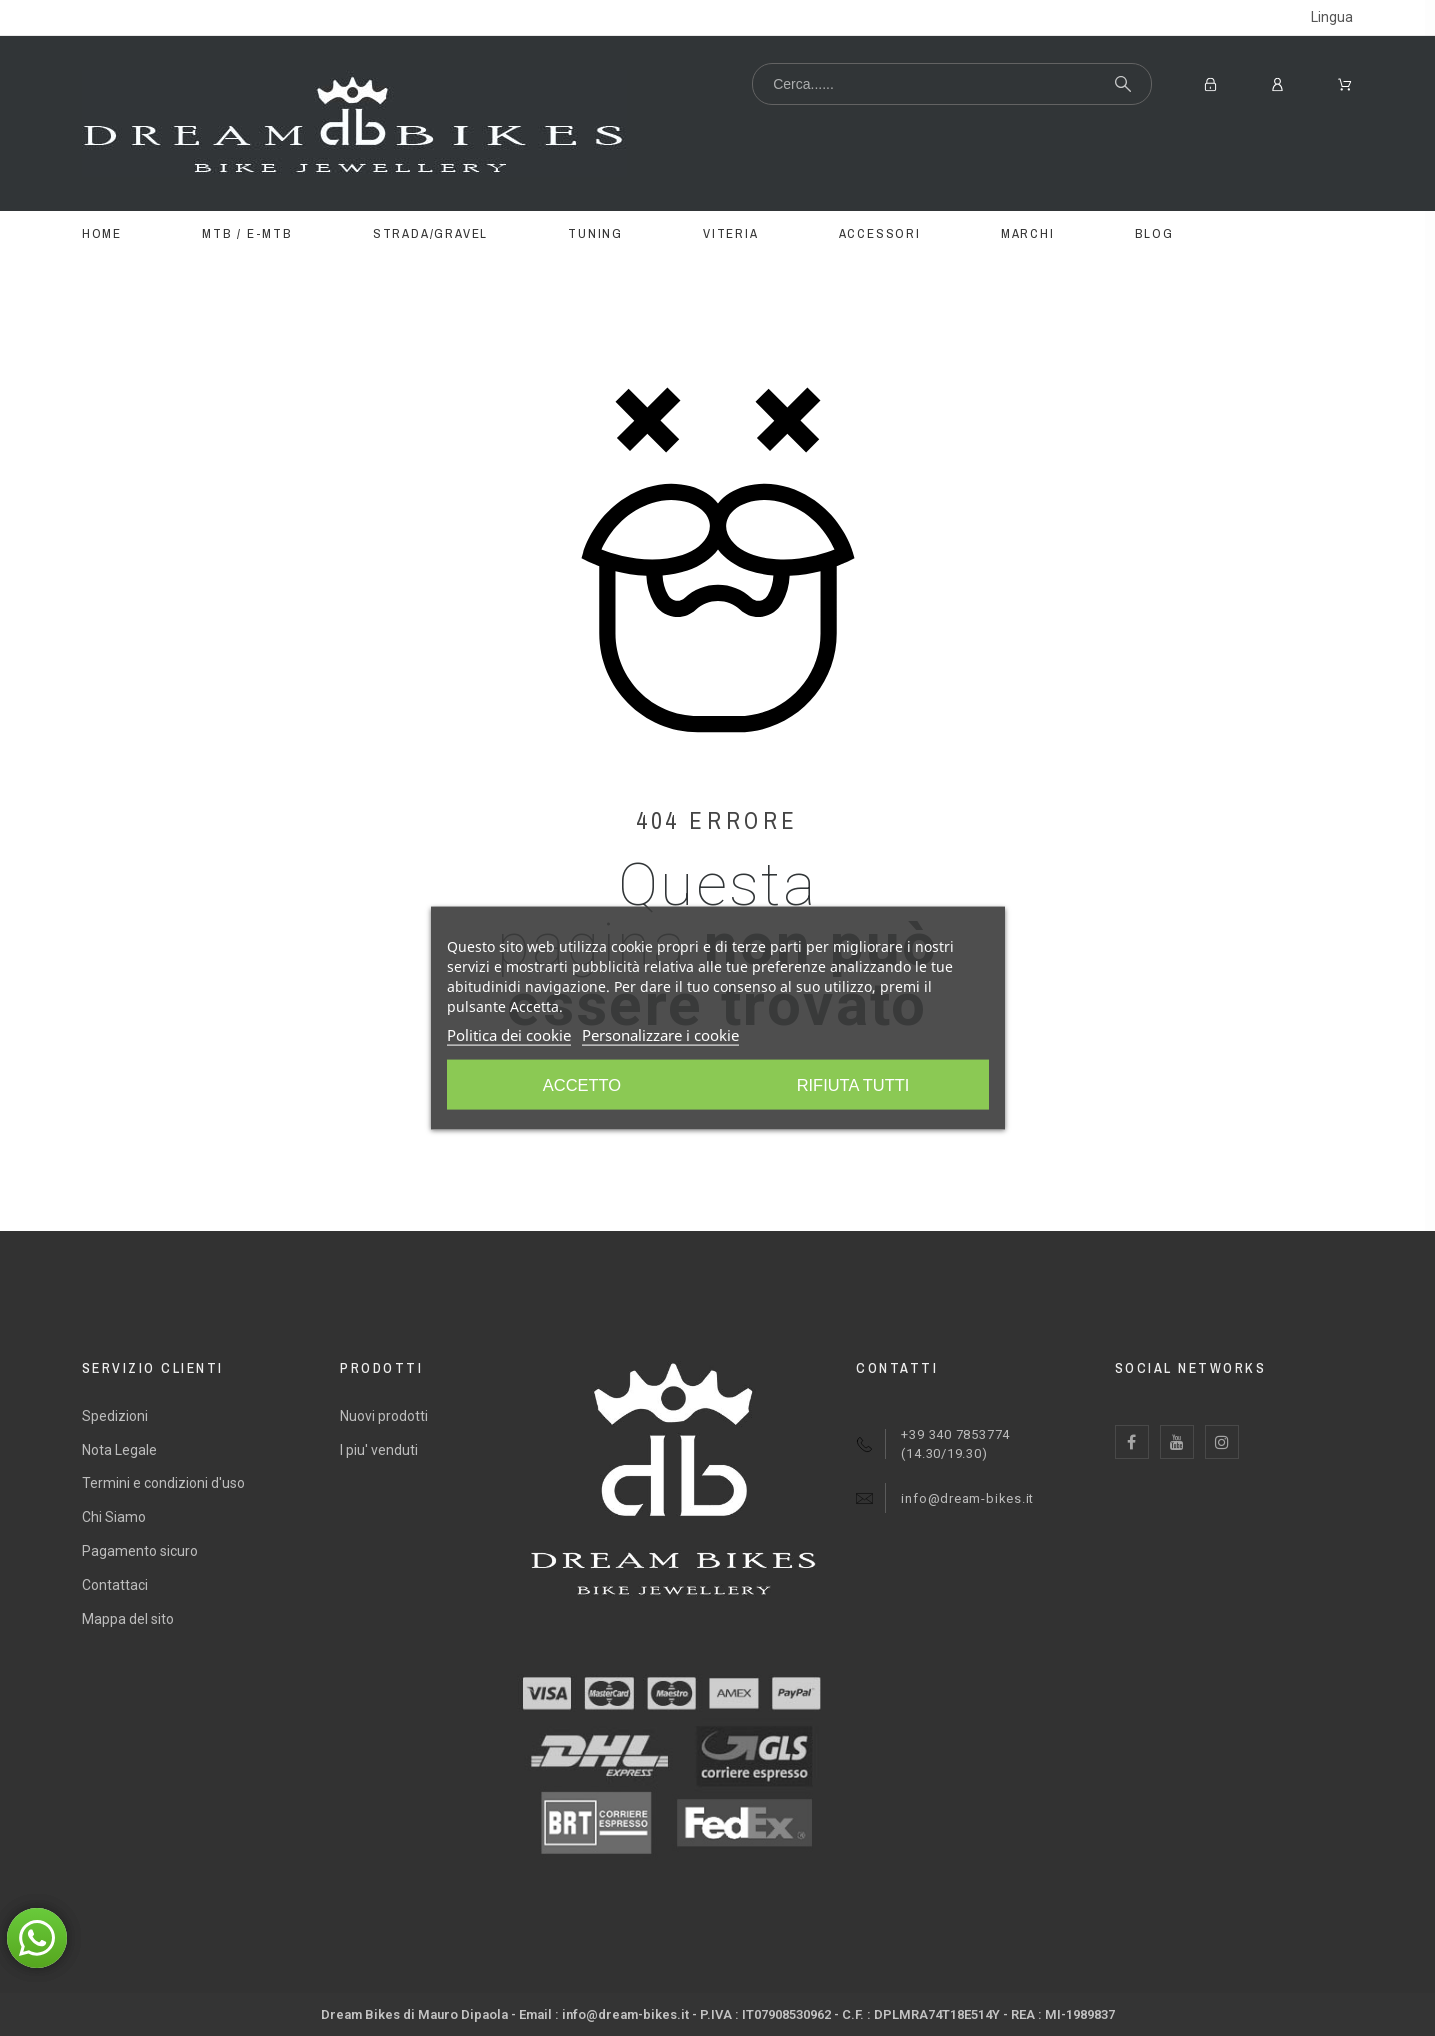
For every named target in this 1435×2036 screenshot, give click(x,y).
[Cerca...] (952, 84)
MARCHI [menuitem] (1028, 233)
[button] (37, 1938)
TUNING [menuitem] (595, 233)
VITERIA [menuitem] (731, 233)
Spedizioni (115, 1416)
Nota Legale (119, 1450)
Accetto (856, 1087)
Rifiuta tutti (579, 1087)
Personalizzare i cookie (660, 1037)
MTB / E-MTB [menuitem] (247, 233)
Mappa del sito (128, 1619)
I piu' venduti (379, 1450)
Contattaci (115, 1585)
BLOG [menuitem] (1154, 233)
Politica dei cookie (509, 1037)
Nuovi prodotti (384, 1416)
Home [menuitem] (102, 233)
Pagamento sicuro (140, 1551)
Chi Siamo (114, 1517)
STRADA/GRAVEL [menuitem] (430, 233)
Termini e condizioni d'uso (163, 1483)
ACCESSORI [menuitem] (880, 233)
